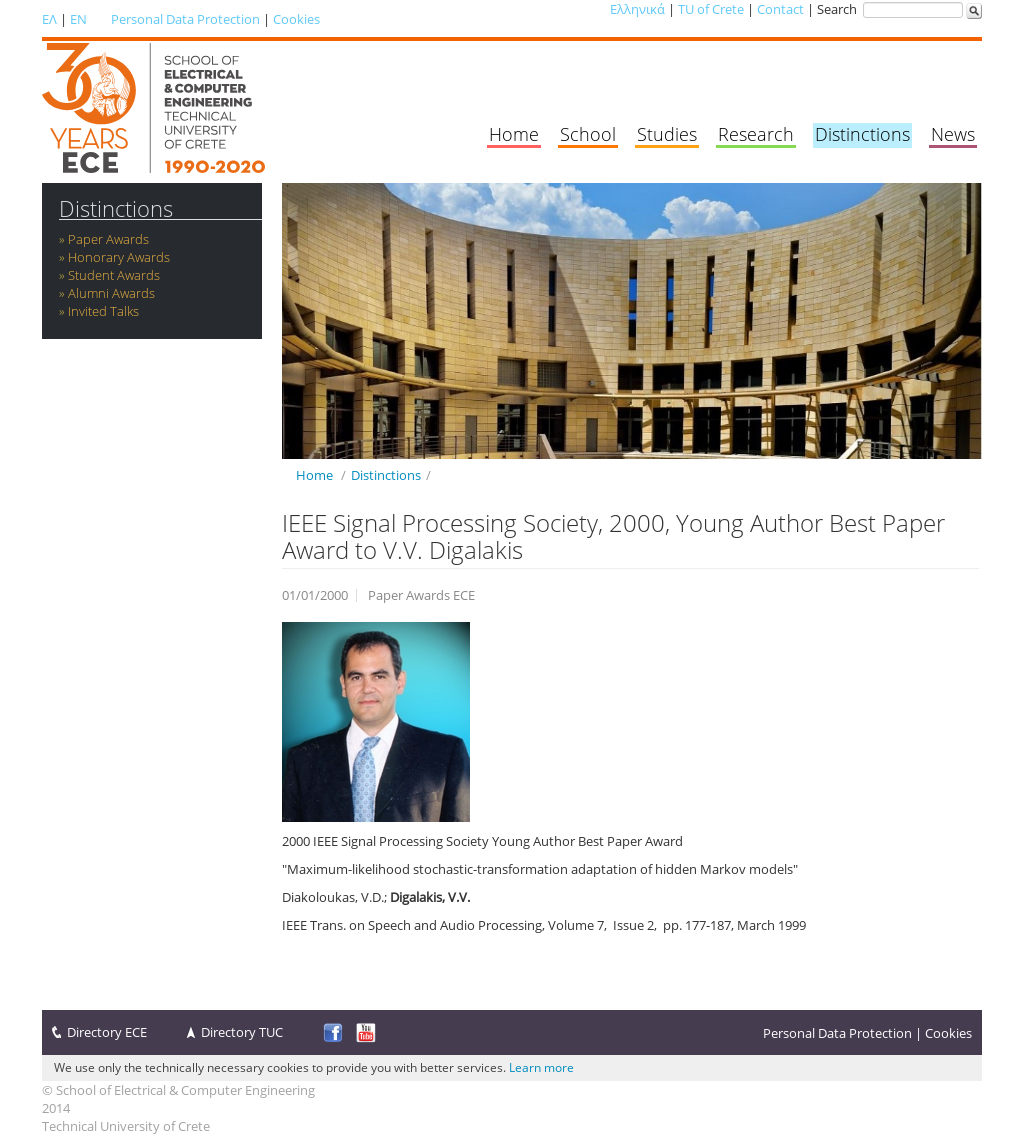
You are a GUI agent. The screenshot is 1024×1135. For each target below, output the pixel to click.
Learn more (541, 1067)
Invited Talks (103, 311)
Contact (780, 9)
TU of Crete (711, 9)
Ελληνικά (637, 9)
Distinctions (862, 134)
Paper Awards (108, 239)
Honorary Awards (119, 257)
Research (756, 134)
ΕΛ (49, 19)
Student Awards (114, 275)
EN (78, 19)
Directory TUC (242, 1032)
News (953, 134)
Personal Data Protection (185, 19)
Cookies (296, 19)
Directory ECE (107, 1032)
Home (514, 134)
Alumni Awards (111, 293)
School (588, 134)
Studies (667, 134)
